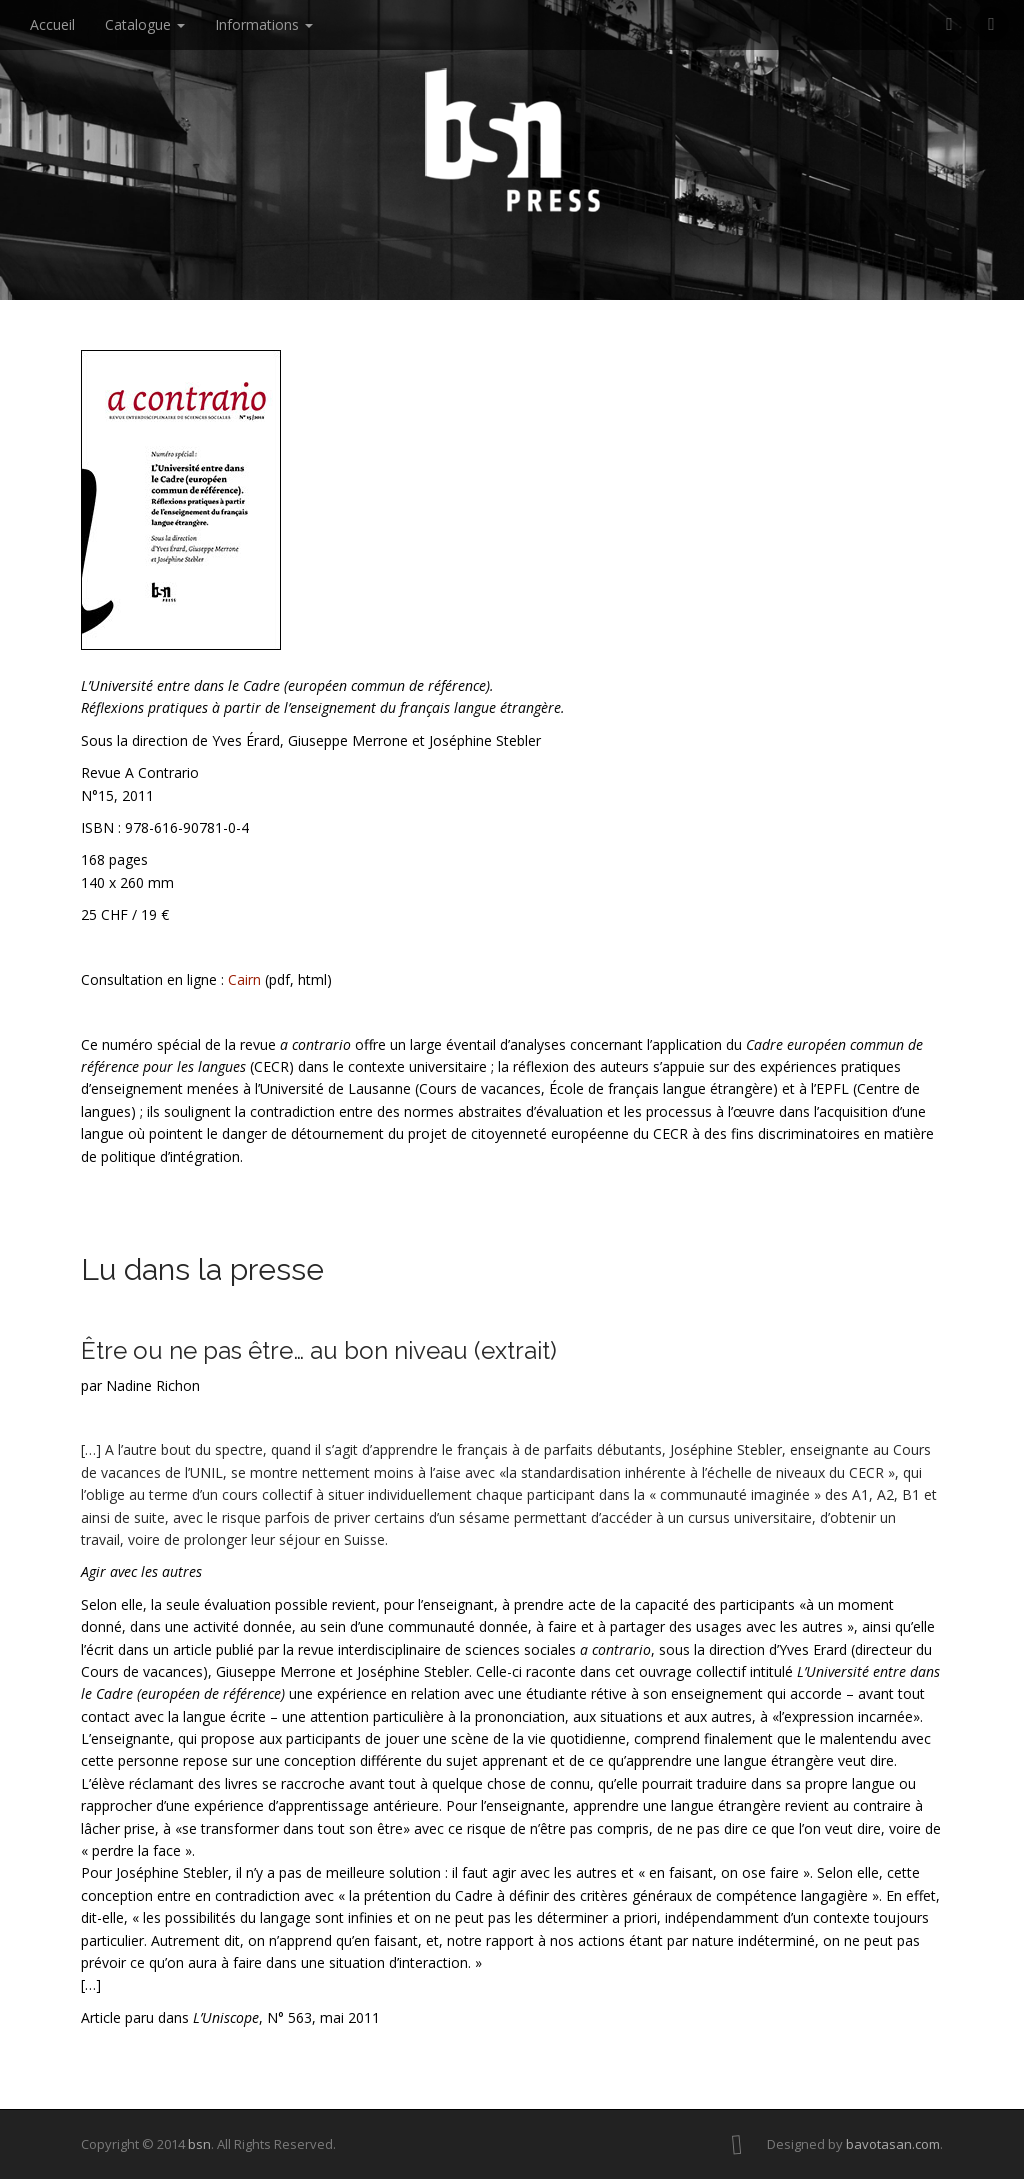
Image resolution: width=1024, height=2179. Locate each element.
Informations (264, 24)
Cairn (244, 979)
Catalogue (145, 24)
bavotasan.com (893, 2144)
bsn (199, 2144)
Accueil (52, 24)
